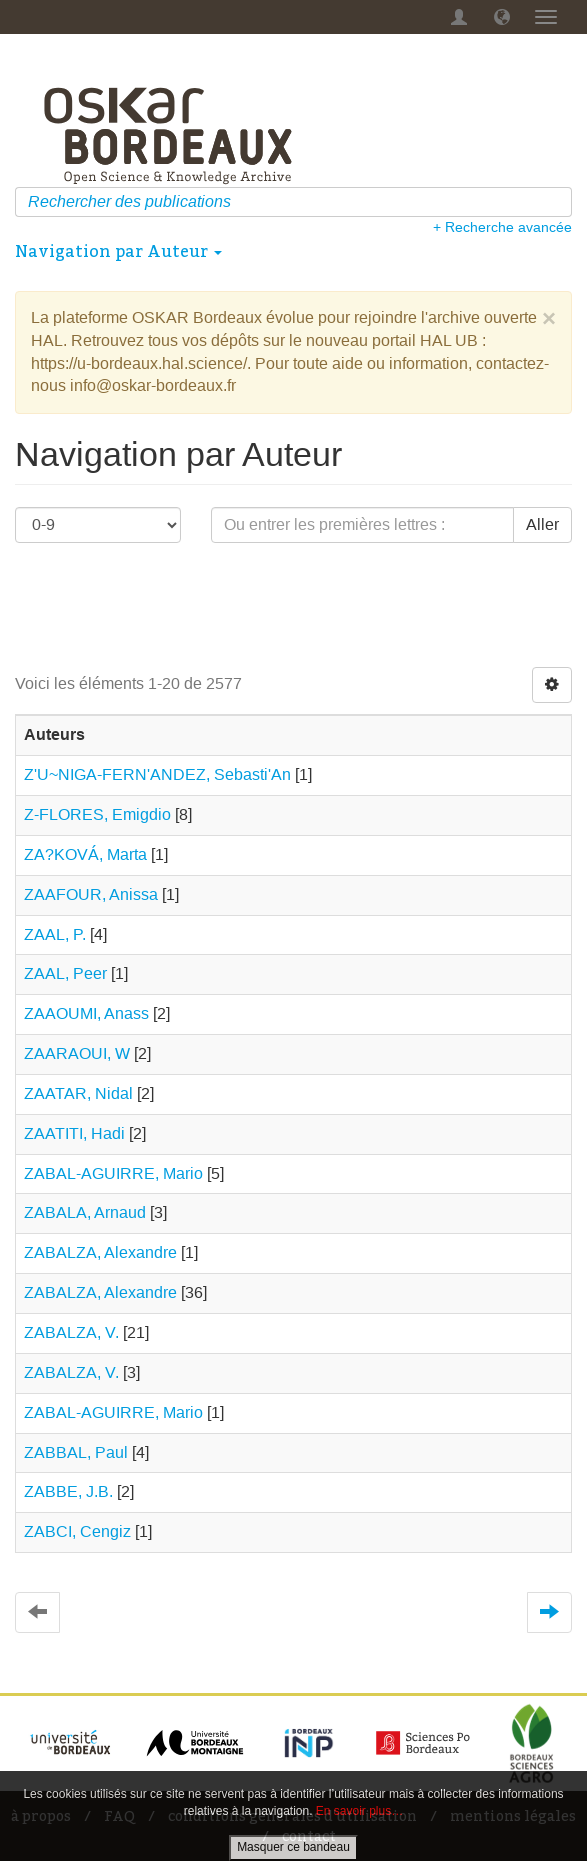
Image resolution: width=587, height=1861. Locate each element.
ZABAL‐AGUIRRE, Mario (113, 1412)
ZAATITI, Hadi (74, 1133)
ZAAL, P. (55, 934)
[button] (502, 17)
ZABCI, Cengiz (77, 1531)
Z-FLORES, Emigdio (97, 814)
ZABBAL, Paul (76, 1452)
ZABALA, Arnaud (85, 1212)
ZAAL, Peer (65, 973)
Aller (542, 524)
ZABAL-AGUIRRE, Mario (113, 1173)
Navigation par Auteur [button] (118, 251)
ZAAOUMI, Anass (86, 1013)
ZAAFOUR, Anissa (91, 894)
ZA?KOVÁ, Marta (85, 854)
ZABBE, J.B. (68, 1491)
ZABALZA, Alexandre (100, 1252)
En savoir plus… (359, 1811)
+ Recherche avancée (502, 227)
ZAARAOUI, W (77, 1053)
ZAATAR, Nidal (78, 1093)
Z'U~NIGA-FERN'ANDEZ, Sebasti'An (157, 774)
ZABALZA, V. (71, 1332)
